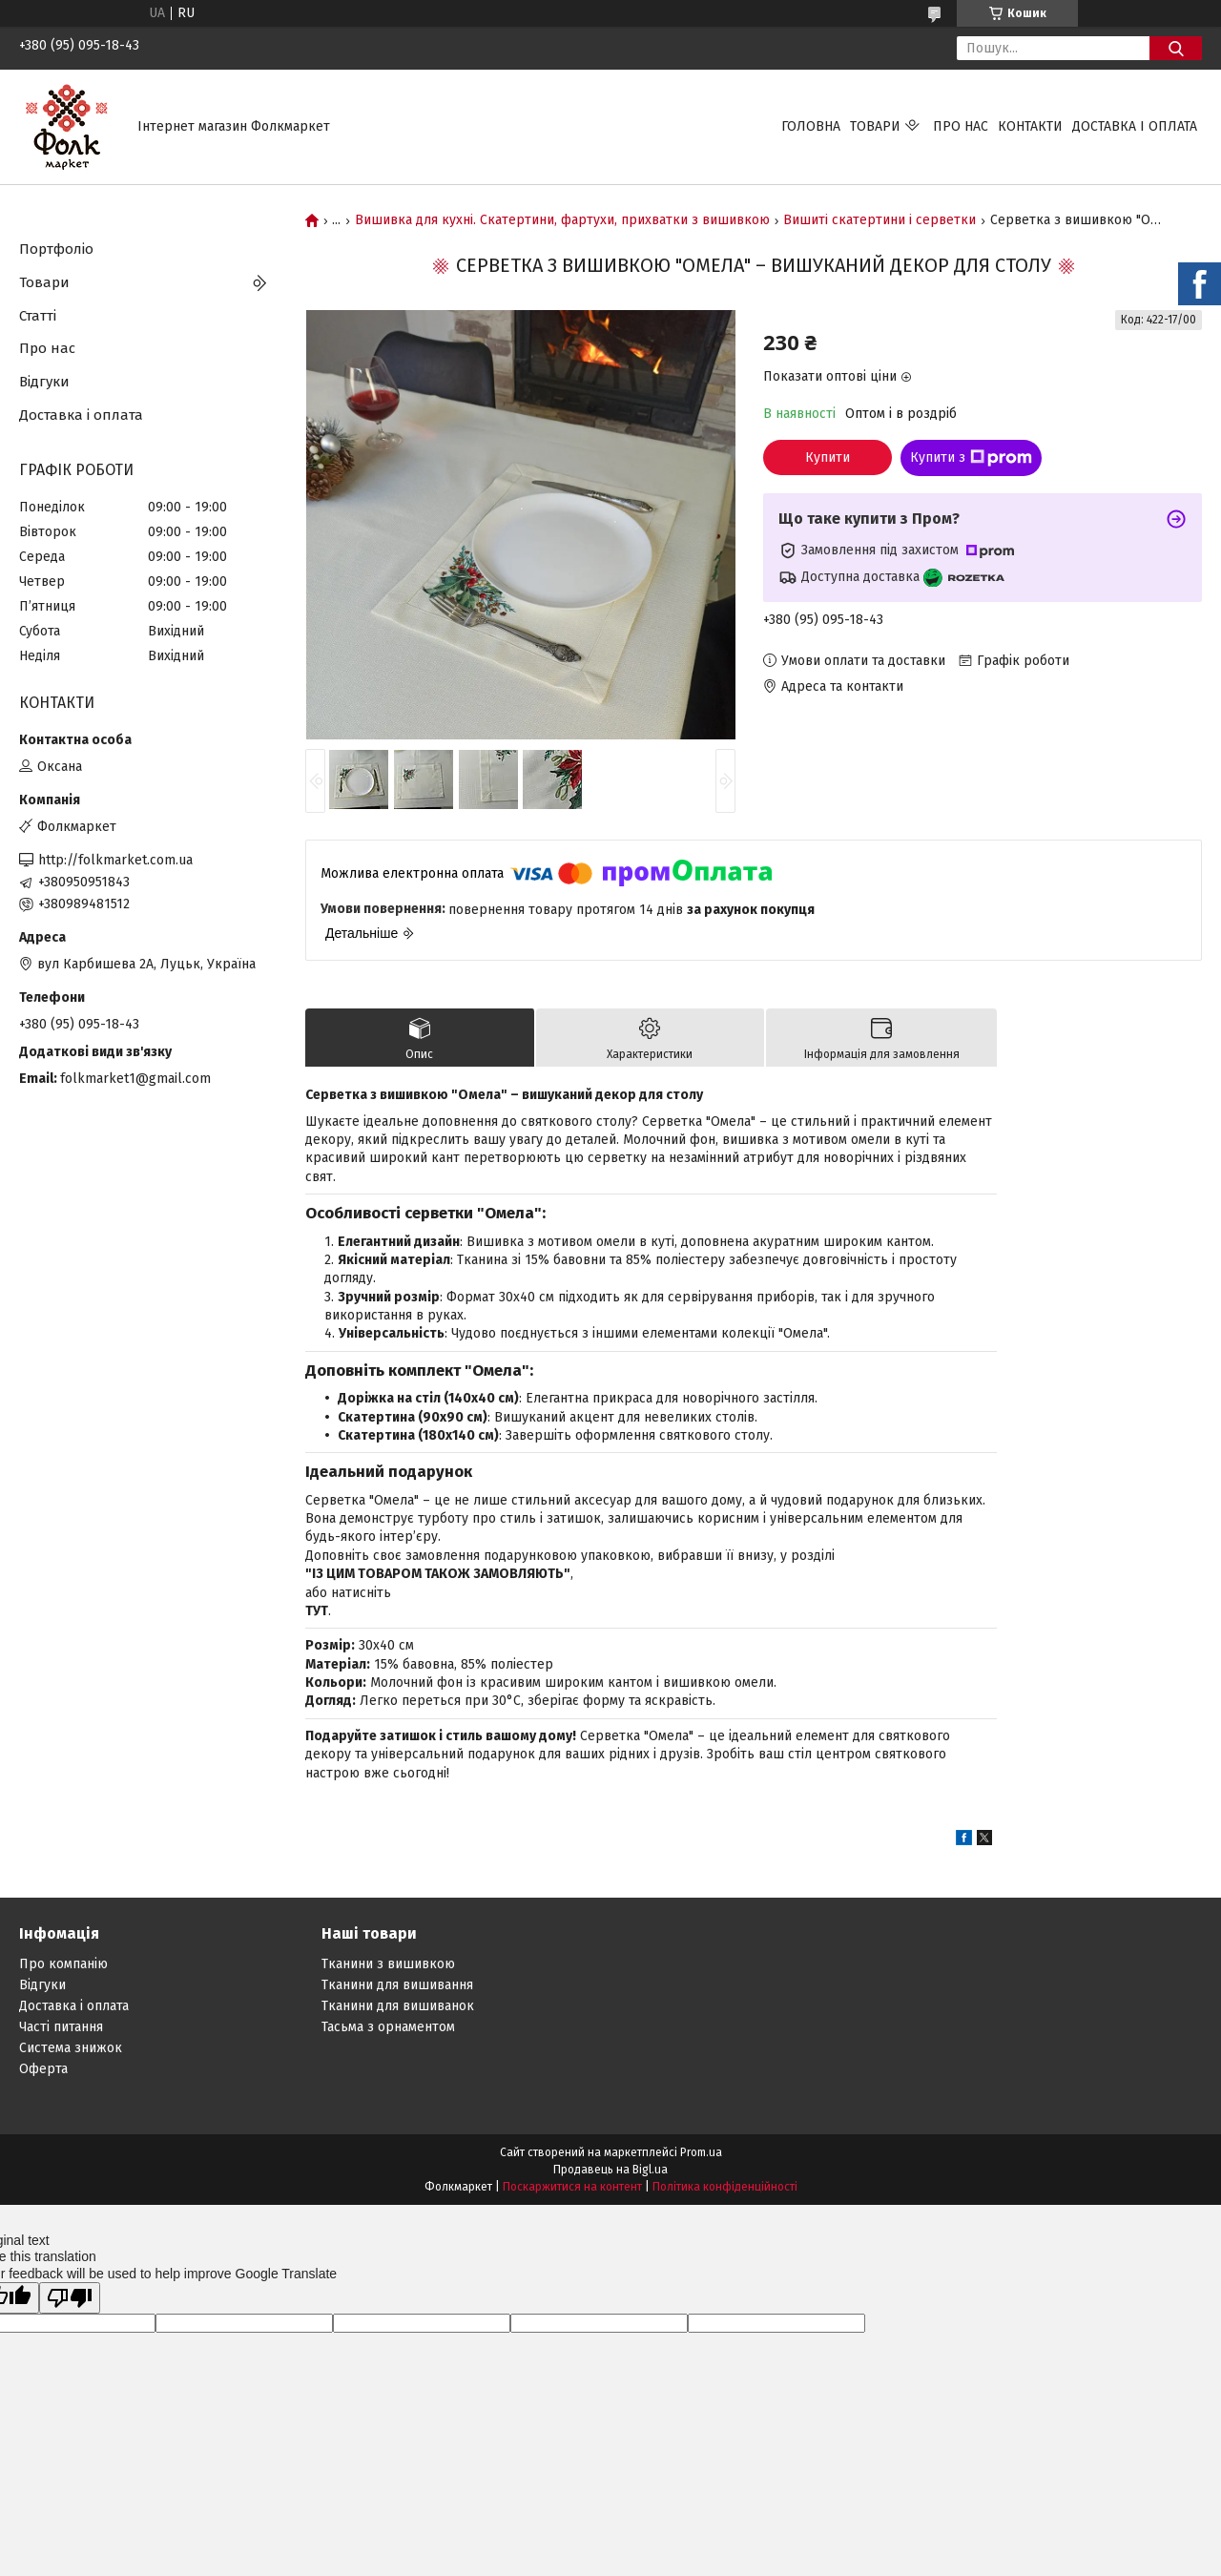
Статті (37, 315)
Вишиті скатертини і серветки (879, 220)
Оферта (43, 2069)
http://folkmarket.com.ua (115, 860)
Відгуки (44, 381)
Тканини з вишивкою (388, 1964)
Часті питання (61, 2027)
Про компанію (63, 1964)
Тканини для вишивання (397, 1985)
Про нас (960, 126)
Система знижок (70, 2048)
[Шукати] (1175, 48)
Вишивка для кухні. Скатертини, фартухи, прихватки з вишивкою (562, 220)
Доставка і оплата (1134, 126)
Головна (810, 126)
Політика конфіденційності (724, 2186)
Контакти (1030, 126)
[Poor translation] (69, 2298)
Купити (827, 457)
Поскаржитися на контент (572, 2186)
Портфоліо (56, 249)
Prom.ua (701, 2152)
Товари (875, 126)
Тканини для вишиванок (397, 2006)
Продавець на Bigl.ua (610, 2169)
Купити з (971, 458)
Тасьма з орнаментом (388, 2027)
